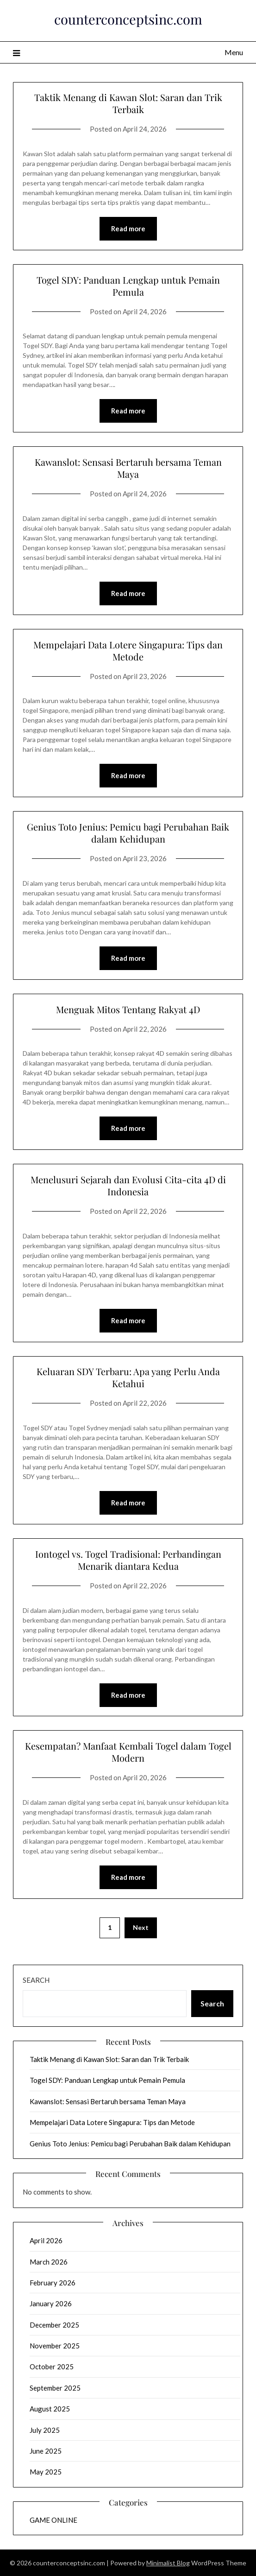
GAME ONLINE (53, 2520)
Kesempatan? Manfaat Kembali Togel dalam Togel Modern (128, 1751)
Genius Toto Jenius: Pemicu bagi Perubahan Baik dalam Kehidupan (128, 832)
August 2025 (50, 2409)
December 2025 (54, 2325)
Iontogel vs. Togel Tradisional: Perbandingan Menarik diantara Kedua (128, 1560)
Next (141, 1927)
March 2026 (49, 2262)
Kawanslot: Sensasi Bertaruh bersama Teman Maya (128, 468)
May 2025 (46, 2472)
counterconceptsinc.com (128, 19)
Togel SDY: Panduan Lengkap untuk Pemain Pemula (128, 285)
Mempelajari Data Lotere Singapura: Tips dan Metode (128, 650)
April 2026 (46, 2240)
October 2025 (52, 2366)
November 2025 (55, 2345)
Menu (234, 52)
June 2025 (46, 2451)
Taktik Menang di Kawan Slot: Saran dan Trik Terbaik (128, 103)
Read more (128, 228)
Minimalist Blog (168, 2563)
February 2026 (52, 2282)
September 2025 (55, 2388)
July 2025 (45, 2430)
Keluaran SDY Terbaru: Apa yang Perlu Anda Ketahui (128, 1377)
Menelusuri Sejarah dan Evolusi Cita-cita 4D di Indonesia (128, 1185)
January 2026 (51, 2303)
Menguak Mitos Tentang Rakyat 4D (128, 1009)
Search (36, 1980)
